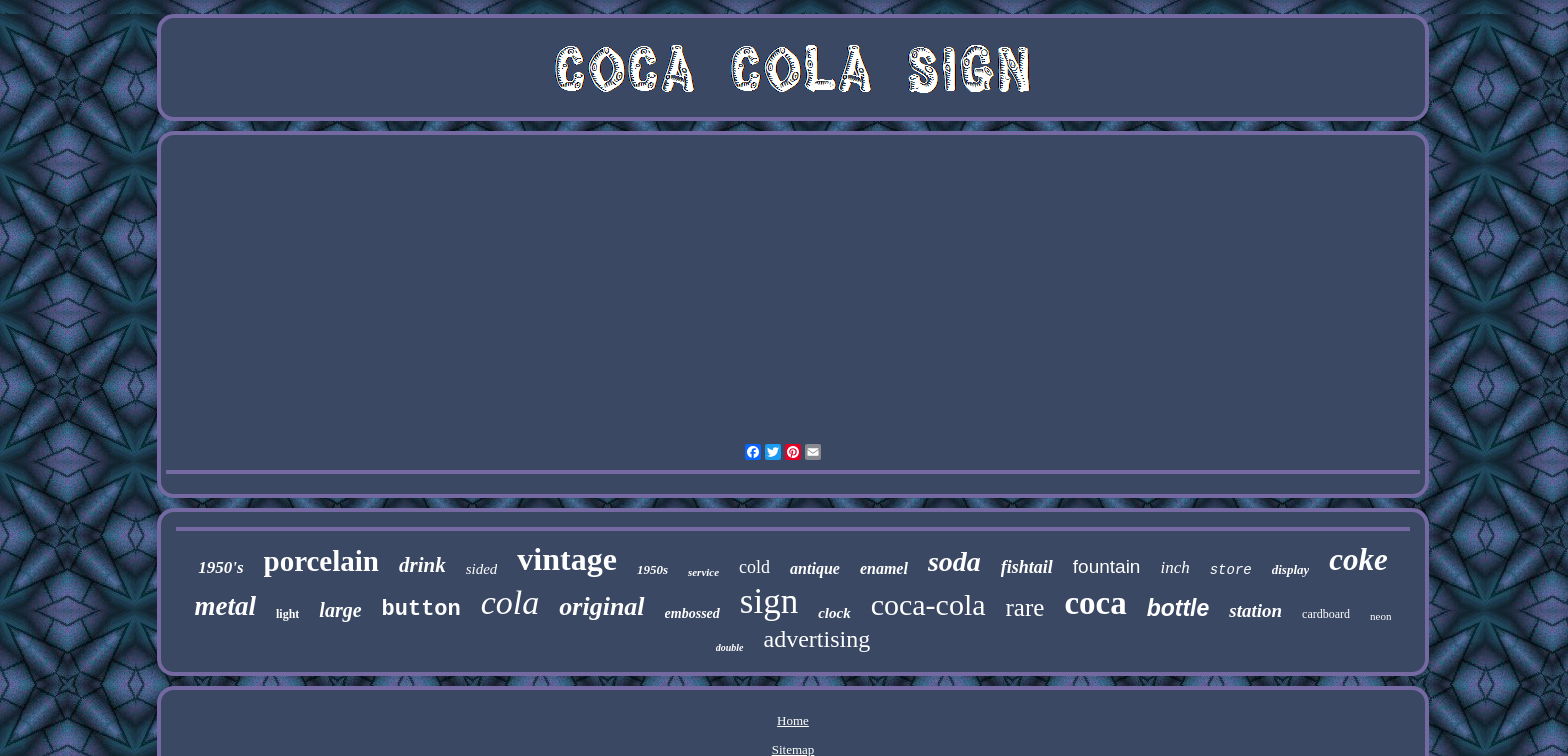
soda (954, 561)
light (287, 614)
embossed (692, 613)
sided (482, 569)
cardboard (1326, 614)
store (1231, 570)
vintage (567, 559)
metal (226, 606)
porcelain (321, 561)
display (1291, 569)
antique (815, 568)
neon (1380, 616)
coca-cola (928, 604)
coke (1358, 559)
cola (510, 602)
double (730, 647)
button (421, 609)
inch (1174, 567)
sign (769, 601)
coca (1095, 603)
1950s (652, 569)
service (703, 572)
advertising (817, 639)
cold (754, 567)
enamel (884, 568)
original (601, 606)
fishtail (1027, 567)
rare (1025, 607)
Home (793, 720)
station (1255, 610)
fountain (1107, 566)
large (340, 610)
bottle (1178, 608)
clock (834, 613)
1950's (220, 567)
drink (422, 565)
